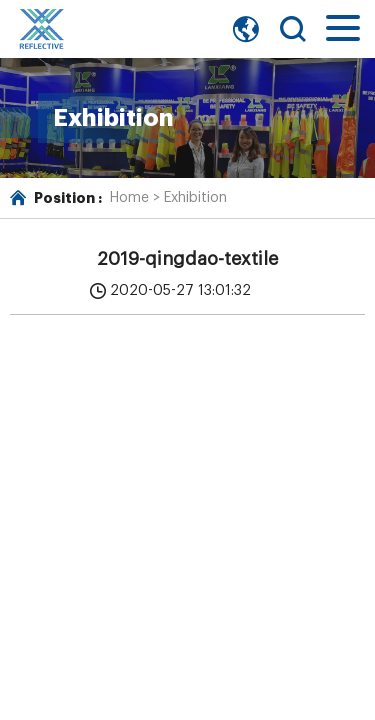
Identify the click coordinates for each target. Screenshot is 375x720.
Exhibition (195, 198)
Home (129, 198)
